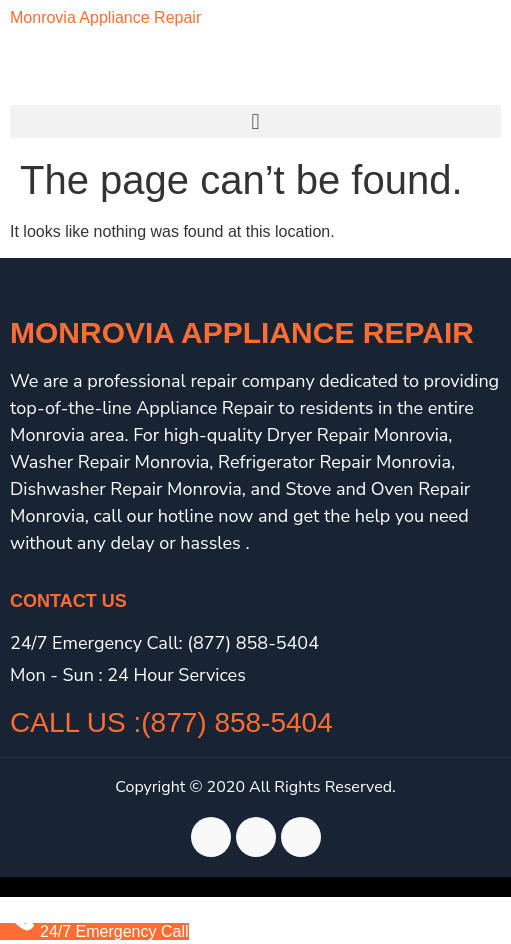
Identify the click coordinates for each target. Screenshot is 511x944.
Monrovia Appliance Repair (105, 17)
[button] (255, 121)
